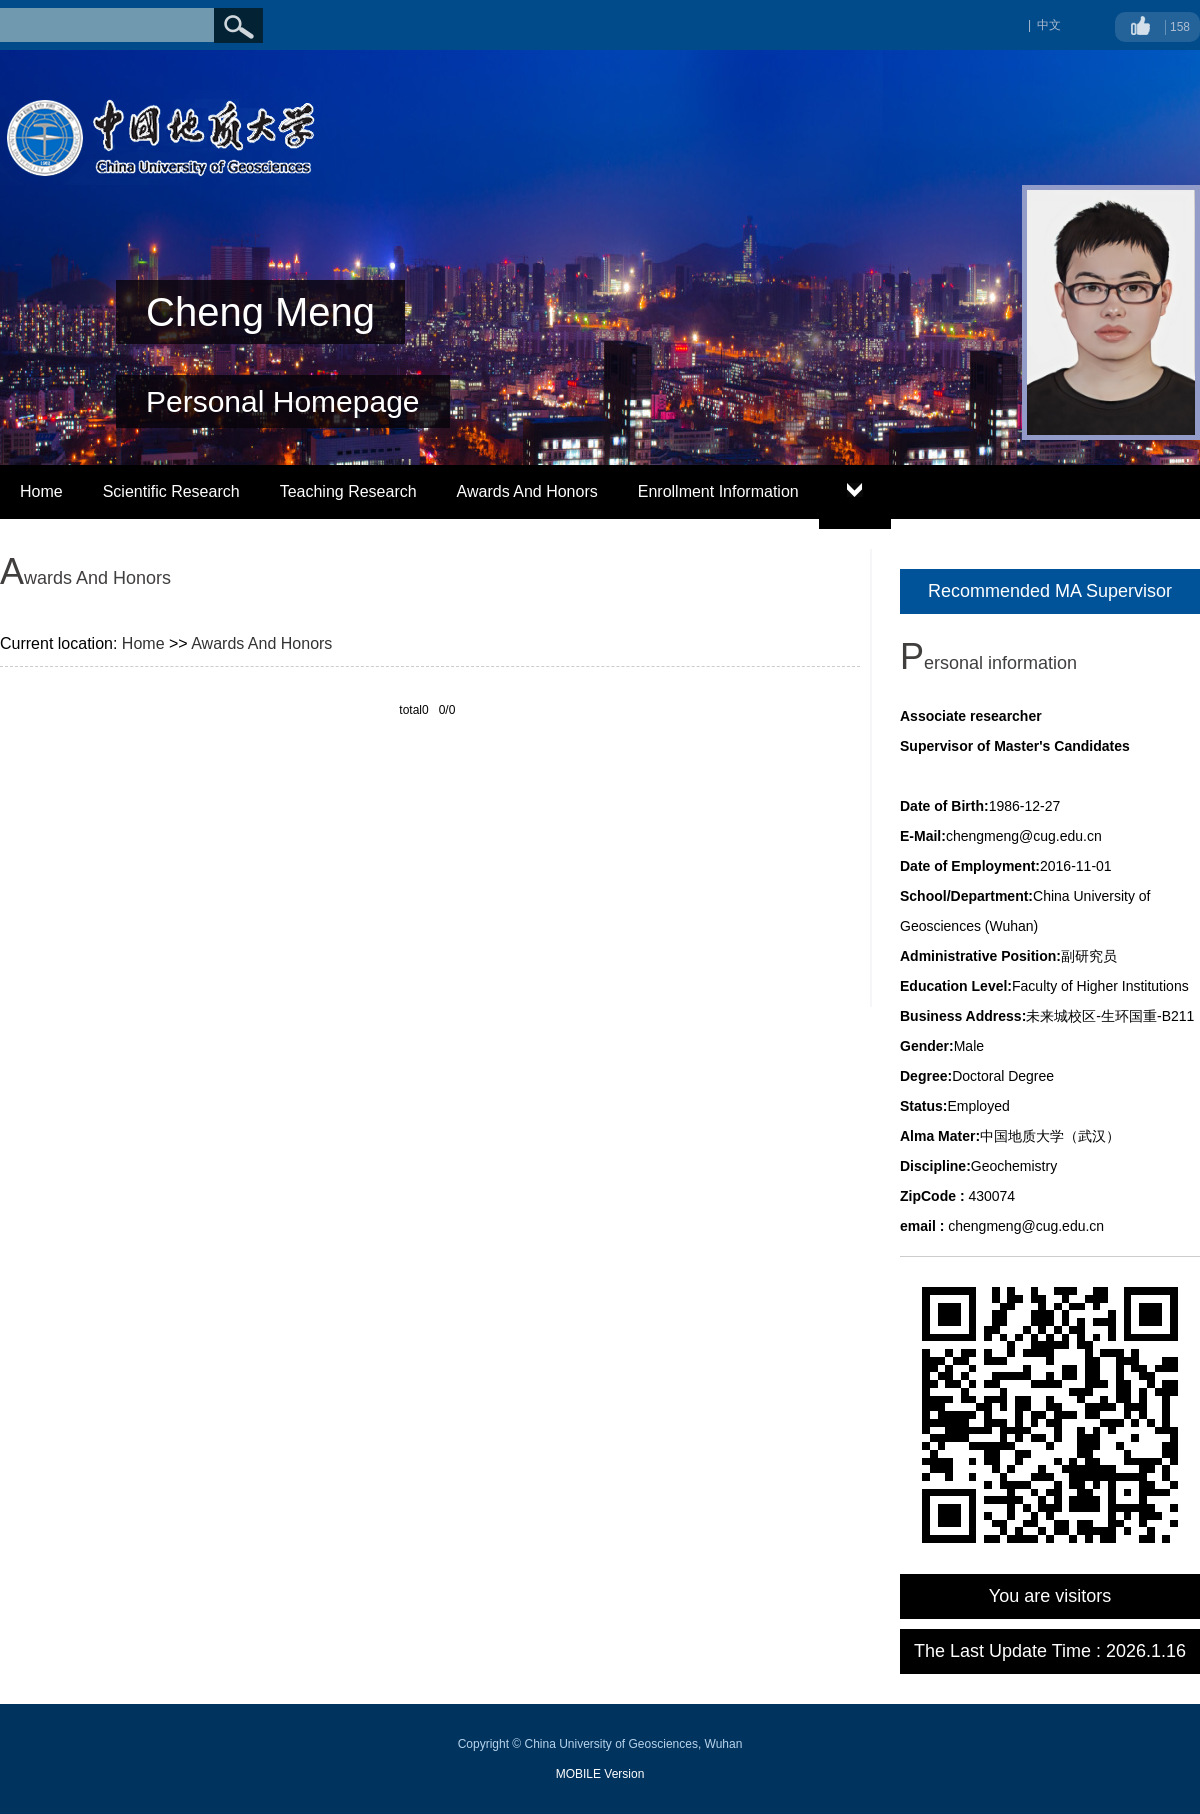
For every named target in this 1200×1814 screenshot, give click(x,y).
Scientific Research (171, 491)
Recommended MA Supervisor (1050, 591)
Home (41, 491)
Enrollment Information (718, 491)
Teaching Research (348, 491)
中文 (1049, 25)
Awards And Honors (527, 491)
